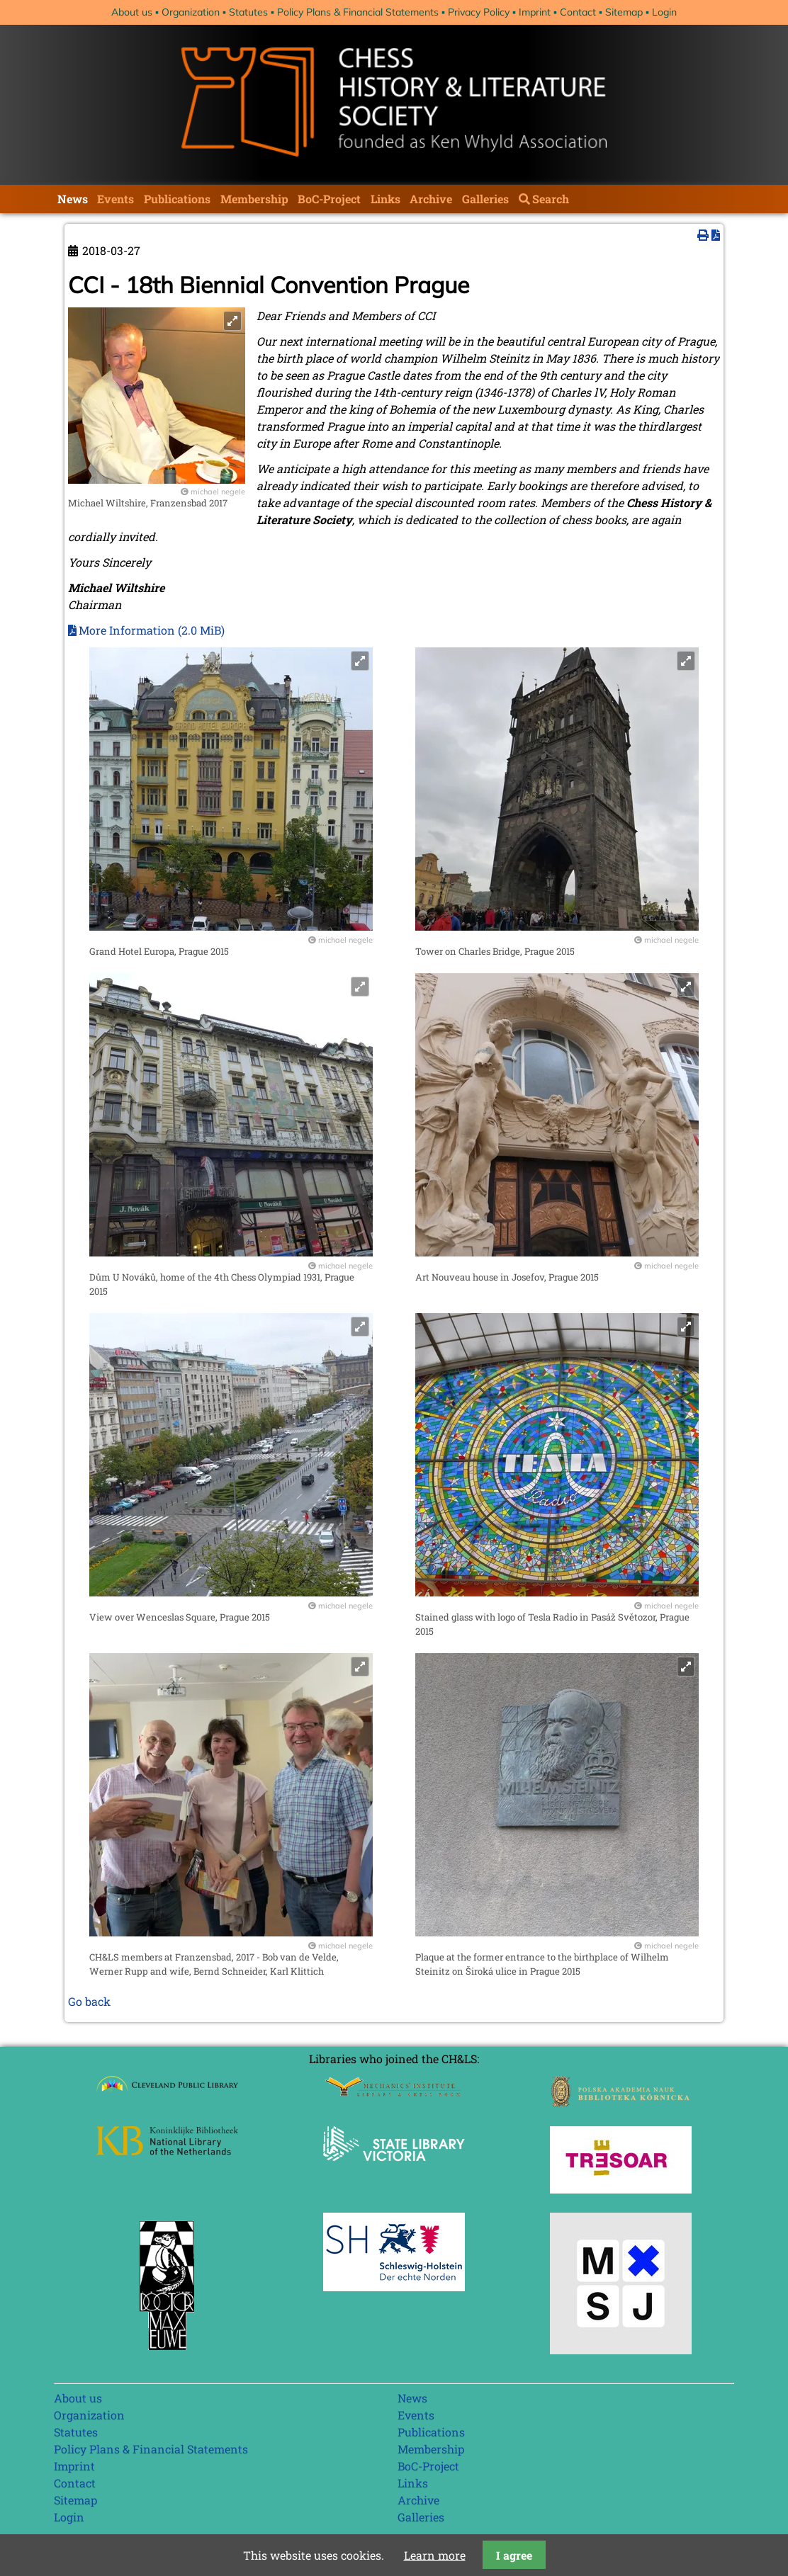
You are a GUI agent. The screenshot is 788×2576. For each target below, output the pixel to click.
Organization (191, 12)
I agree (514, 2555)
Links (385, 198)
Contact (578, 12)
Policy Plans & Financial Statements (358, 12)
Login (664, 12)
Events (115, 198)
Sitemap (624, 12)
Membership (254, 198)
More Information (152, 630)
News (72, 198)
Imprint (535, 12)
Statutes (248, 12)
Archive (431, 198)
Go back (89, 2001)
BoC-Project (329, 198)
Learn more (435, 2555)
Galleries (485, 198)
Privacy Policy (479, 12)
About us (131, 12)
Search (550, 198)
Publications (177, 198)
